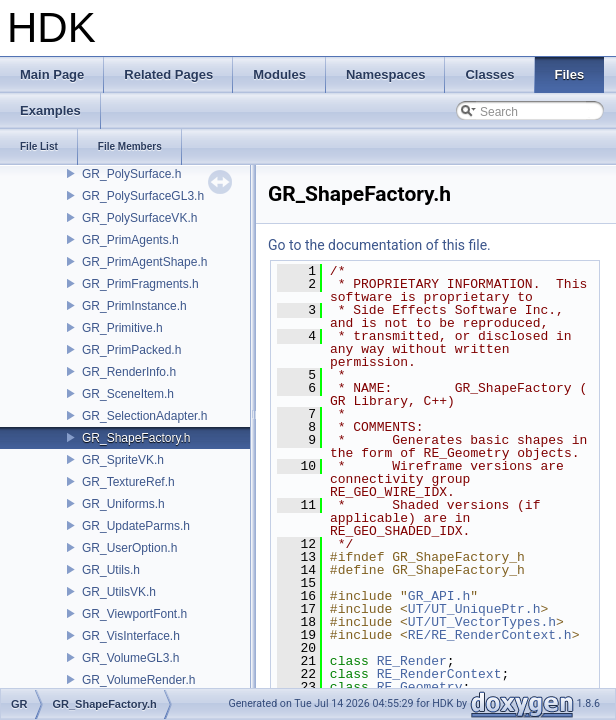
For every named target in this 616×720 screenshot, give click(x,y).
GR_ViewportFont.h (134, 614)
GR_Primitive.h (122, 328)
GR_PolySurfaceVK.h (139, 218)
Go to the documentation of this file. (379, 245)
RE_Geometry (420, 687)
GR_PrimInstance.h (134, 306)
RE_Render (412, 661)
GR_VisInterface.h (131, 636)
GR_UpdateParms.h (136, 526)
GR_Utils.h (111, 570)
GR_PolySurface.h (131, 174)
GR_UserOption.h (129, 548)
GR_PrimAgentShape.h (144, 262)
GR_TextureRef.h (128, 482)
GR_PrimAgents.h (130, 240)
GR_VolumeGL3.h (130, 658)
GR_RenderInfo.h (129, 372)
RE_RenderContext (439, 674)
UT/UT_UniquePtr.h (474, 609)
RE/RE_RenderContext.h (490, 635)
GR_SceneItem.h (128, 394)
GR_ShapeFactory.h (136, 438)
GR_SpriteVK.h (123, 460)
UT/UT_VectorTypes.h (482, 622)
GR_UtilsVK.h (119, 592)
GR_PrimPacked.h (131, 350)
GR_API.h (439, 596)
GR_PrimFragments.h (140, 284)
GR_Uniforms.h (123, 504)
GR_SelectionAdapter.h (144, 416)
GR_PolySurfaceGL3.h (143, 196)
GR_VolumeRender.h (138, 680)
